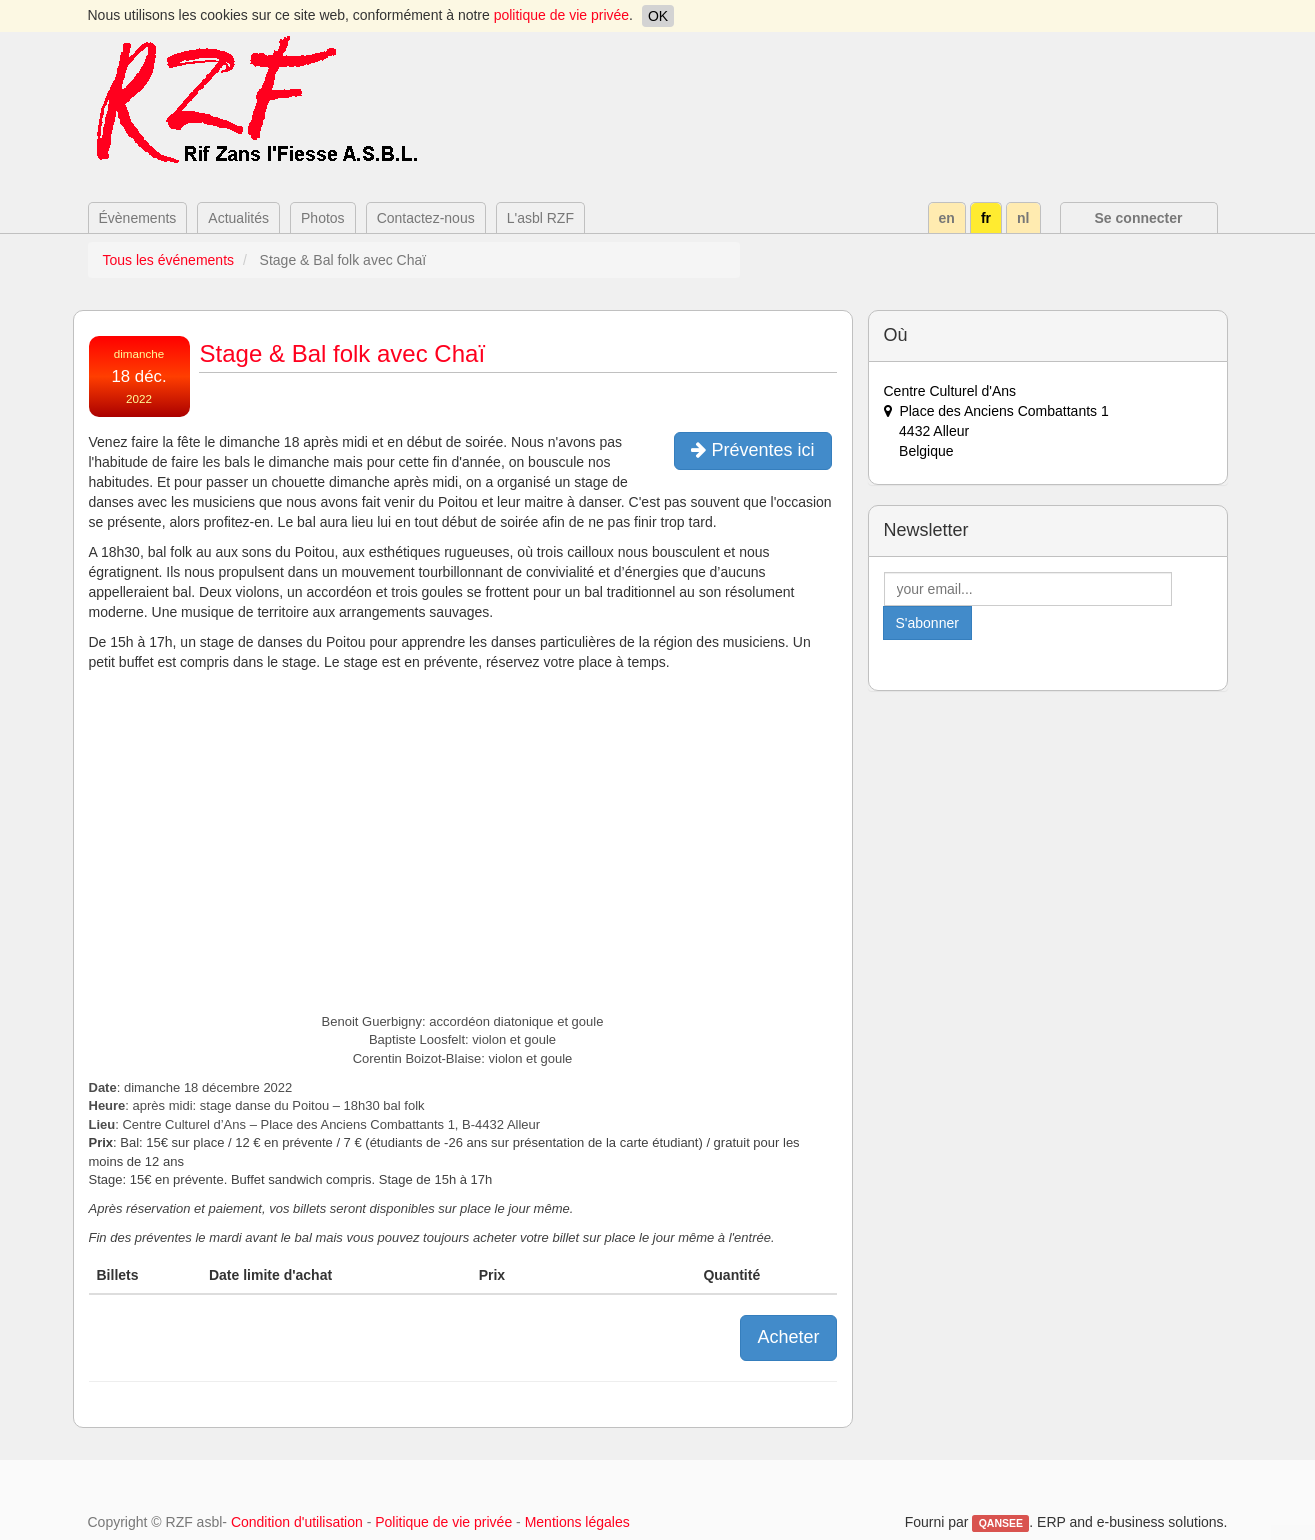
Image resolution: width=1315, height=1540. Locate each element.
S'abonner (927, 623)
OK (658, 16)
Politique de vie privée (443, 1522)
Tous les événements (169, 260)
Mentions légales (577, 1522)
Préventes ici (752, 450)
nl (1023, 218)
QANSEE (1001, 1523)
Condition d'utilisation (297, 1522)
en (947, 218)
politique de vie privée (561, 15)
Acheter (788, 1337)
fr (986, 218)
